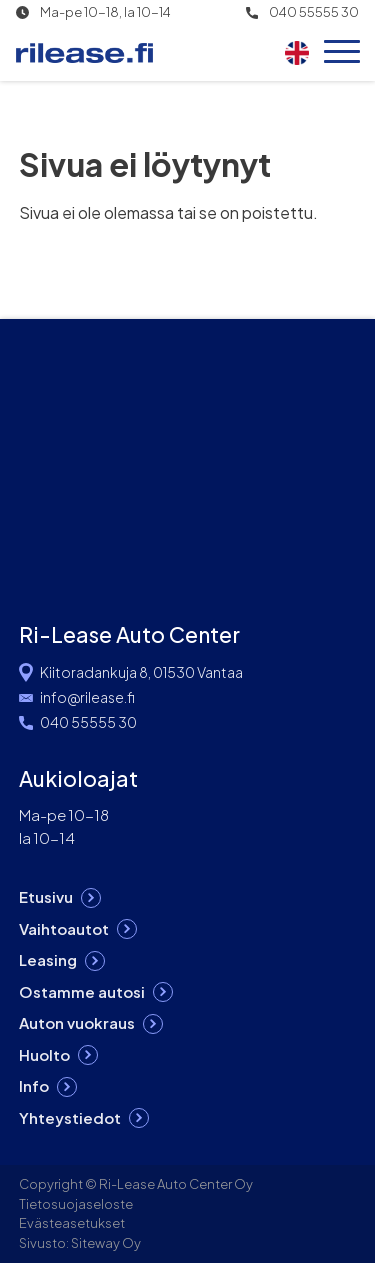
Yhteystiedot (70, 1117)
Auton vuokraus (77, 1022)
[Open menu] (342, 53)
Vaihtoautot (64, 928)
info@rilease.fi (87, 697)
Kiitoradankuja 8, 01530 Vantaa (141, 672)
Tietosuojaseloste (76, 1204)
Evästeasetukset (72, 1223)
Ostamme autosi (82, 991)
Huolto (44, 1054)
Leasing (48, 959)
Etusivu (46, 896)
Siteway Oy (106, 1243)
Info (34, 1085)
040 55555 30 (314, 12)
